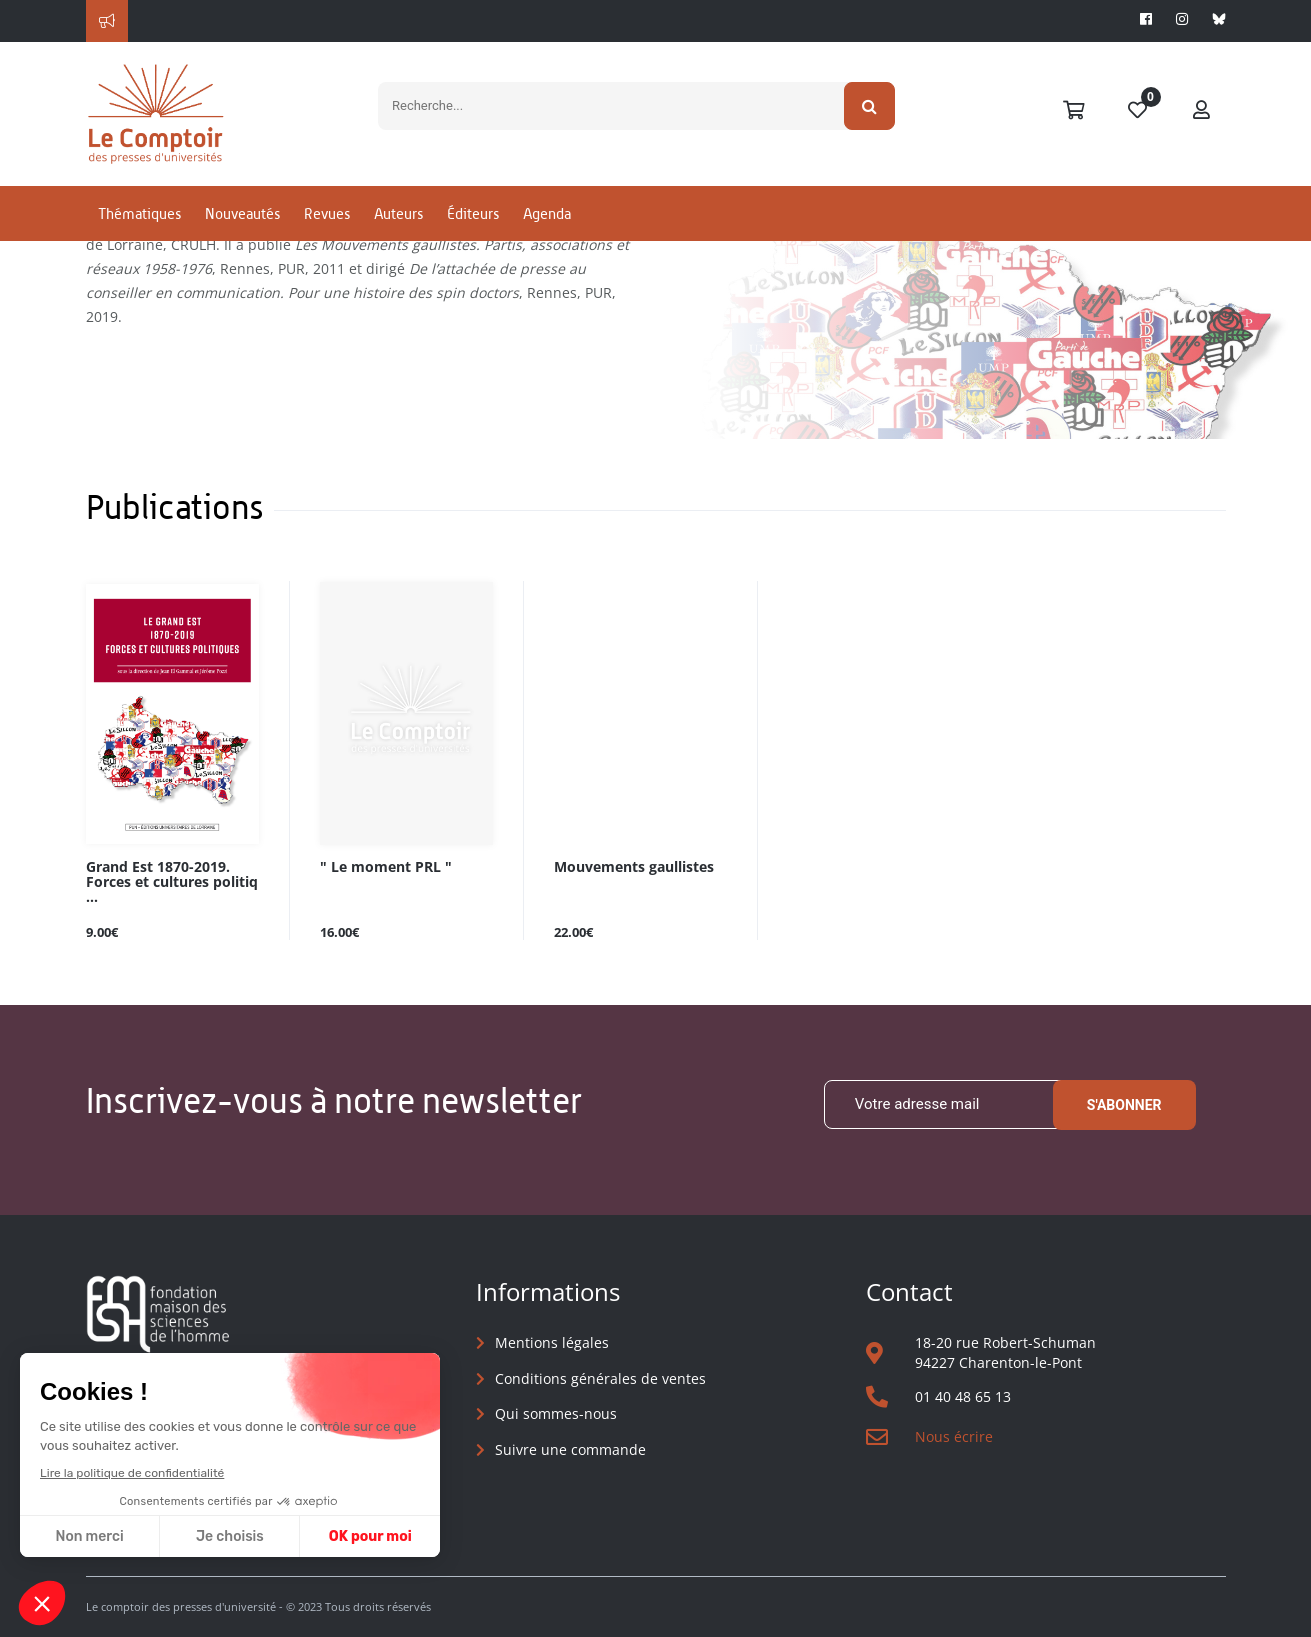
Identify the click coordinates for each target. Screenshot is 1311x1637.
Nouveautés (242, 213)
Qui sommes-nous (556, 1413)
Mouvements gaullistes (634, 867)
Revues (327, 213)
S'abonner (1124, 1105)
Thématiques (139, 213)
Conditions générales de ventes (600, 1378)
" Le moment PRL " (386, 867)
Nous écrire (954, 1436)
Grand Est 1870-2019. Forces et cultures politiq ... (172, 882)
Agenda (547, 213)
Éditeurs (473, 213)
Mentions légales (552, 1342)
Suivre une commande (570, 1449)
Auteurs (398, 213)
